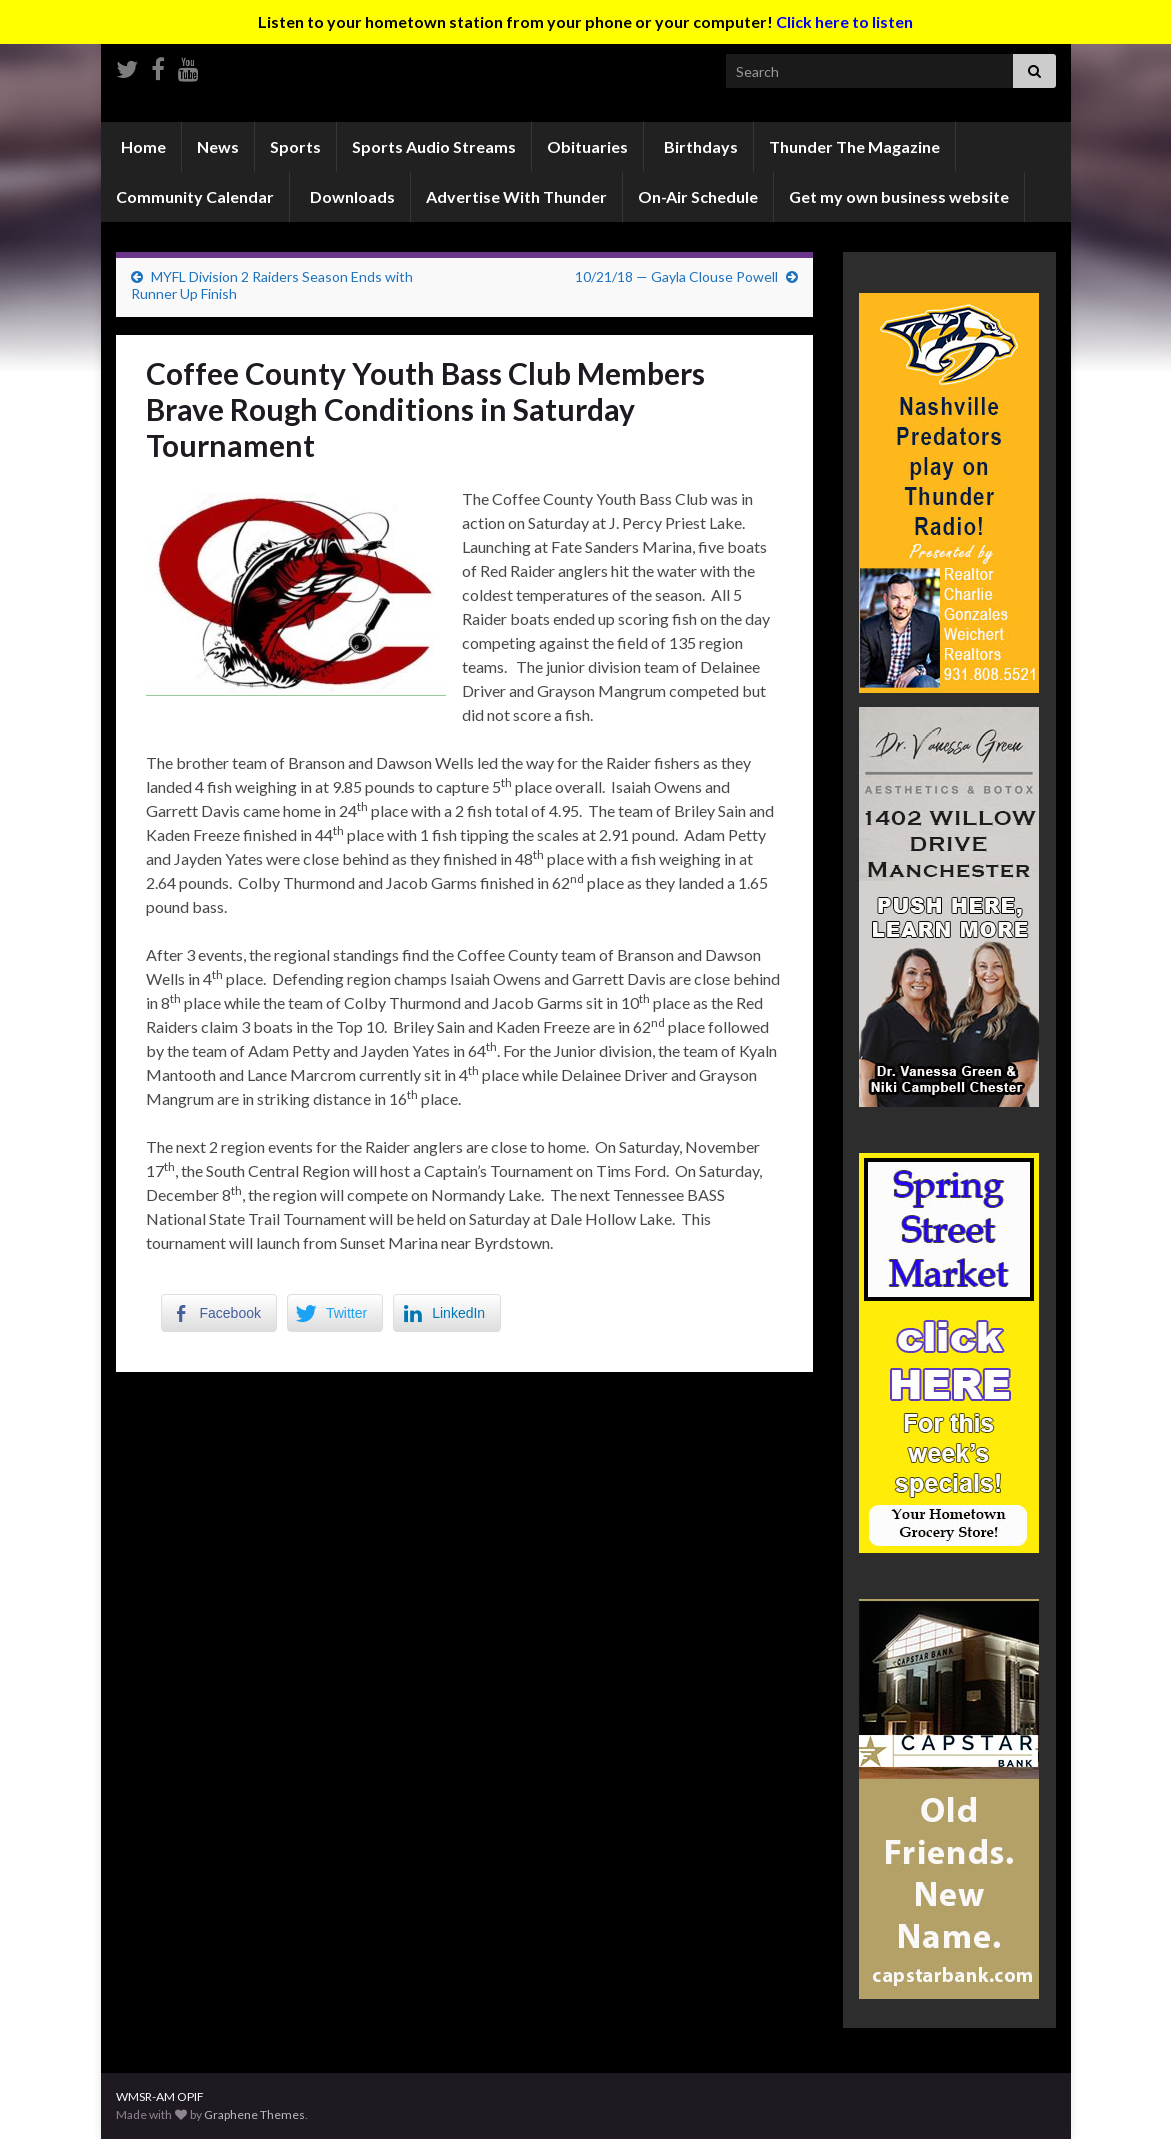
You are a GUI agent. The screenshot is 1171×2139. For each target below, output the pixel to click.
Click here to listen (844, 21)
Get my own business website (899, 196)
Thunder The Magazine (854, 146)
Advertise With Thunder (516, 196)
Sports (295, 146)
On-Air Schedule (698, 196)
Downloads (351, 196)
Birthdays (699, 146)
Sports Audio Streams (434, 146)
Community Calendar (195, 196)
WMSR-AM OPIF (160, 2096)
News (218, 146)
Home (142, 146)
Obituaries (587, 146)
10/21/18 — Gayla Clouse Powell (676, 276)
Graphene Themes (254, 2114)
